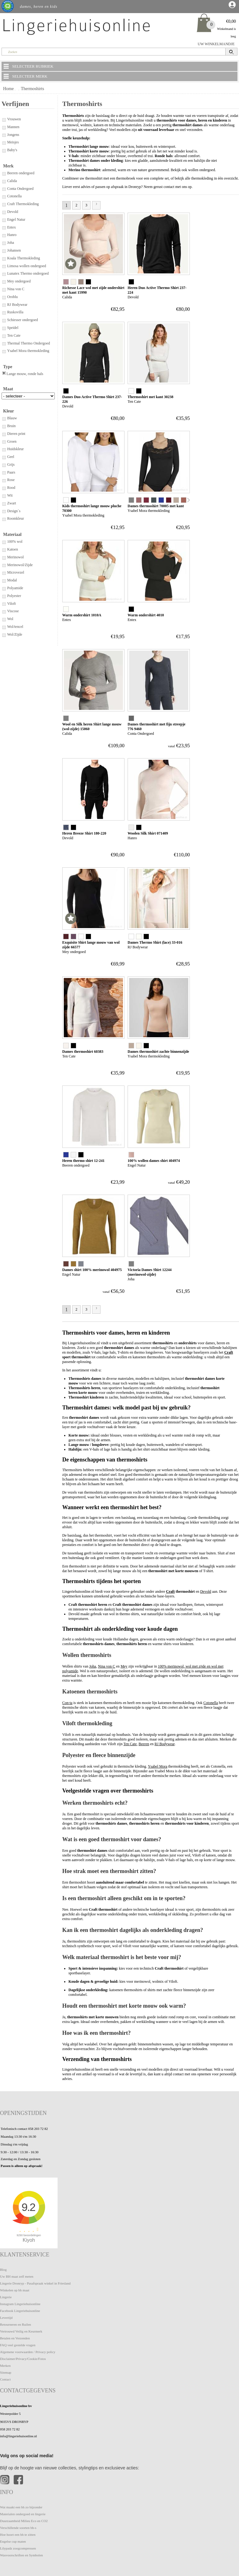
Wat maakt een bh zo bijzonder (21, 2507)
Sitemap (5, 2372)
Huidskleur (13, 449)
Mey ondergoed (16, 281)
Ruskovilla (12, 312)
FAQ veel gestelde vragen (17, 2345)
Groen (9, 441)
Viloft (9, 603)
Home (8, 88)
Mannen (10, 127)
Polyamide (12, 588)
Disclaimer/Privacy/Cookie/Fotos (23, 2359)
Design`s (11, 511)
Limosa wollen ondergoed (24, 266)
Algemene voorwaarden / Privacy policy (27, 2352)
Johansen (11, 250)
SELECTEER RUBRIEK (28, 66)
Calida (9, 181)
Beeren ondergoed (18, 173)
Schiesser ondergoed (20, 320)
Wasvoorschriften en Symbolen (21, 2555)
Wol (7, 619)
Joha (8, 242)
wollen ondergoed (201, 170)
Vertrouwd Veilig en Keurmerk (21, 2331)
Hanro (9, 235)
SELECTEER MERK (24, 76)
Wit (7, 495)
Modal (9, 580)
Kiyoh (29, 2240)
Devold (10, 211)
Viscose (10, 611)
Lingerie (6, 2297)
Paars (8, 472)
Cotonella (12, 196)
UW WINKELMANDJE (216, 44)
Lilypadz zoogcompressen (18, 2548)
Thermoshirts (32, 88)
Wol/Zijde (12, 634)
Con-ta (67, 1703)
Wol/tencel (12, 626)
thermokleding (202, 178)
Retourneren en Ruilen (15, 2324)
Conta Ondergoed (18, 188)
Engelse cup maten (13, 2541)
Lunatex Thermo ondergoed (25, 273)
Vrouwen (11, 119)
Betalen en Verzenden (15, 2338)
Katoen (10, 549)
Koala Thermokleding (21, 258)
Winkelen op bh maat (14, 2290)
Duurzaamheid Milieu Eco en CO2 (24, 2521)
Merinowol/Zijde (17, 565)
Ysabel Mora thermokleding (25, 351)
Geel (8, 457)
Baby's (9, 150)
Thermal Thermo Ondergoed (26, 343)
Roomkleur (13, 518)
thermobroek (125, 178)
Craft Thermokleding (20, 204)
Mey (123, 1666)
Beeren (143, 1744)
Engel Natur (13, 219)
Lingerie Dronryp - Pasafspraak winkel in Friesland (35, 2283)
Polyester (11, 596)
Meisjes (10, 142)
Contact (5, 2379)
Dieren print (13, 433)
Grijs (8, 464)
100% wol (12, 541)
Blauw (9, 418)
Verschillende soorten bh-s (18, 2528)
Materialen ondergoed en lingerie (22, 2514)
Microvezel (13, 572)
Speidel (10, 327)
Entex (9, 227)
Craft (228, 1352)
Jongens (10, 134)
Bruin (9, 426)
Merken (5, 2365)
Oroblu (10, 297)
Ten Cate (11, 335)
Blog (3, 2269)
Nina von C (13, 289)
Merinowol (13, 557)
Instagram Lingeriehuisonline (20, 2304)
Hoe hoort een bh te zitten (17, 2534)
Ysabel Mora (157, 1766)
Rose (8, 480)
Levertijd (6, 2317)
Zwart (9, 503)
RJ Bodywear (14, 304)
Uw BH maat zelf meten (16, 2276)
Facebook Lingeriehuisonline (20, 2311)
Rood (8, 487)
